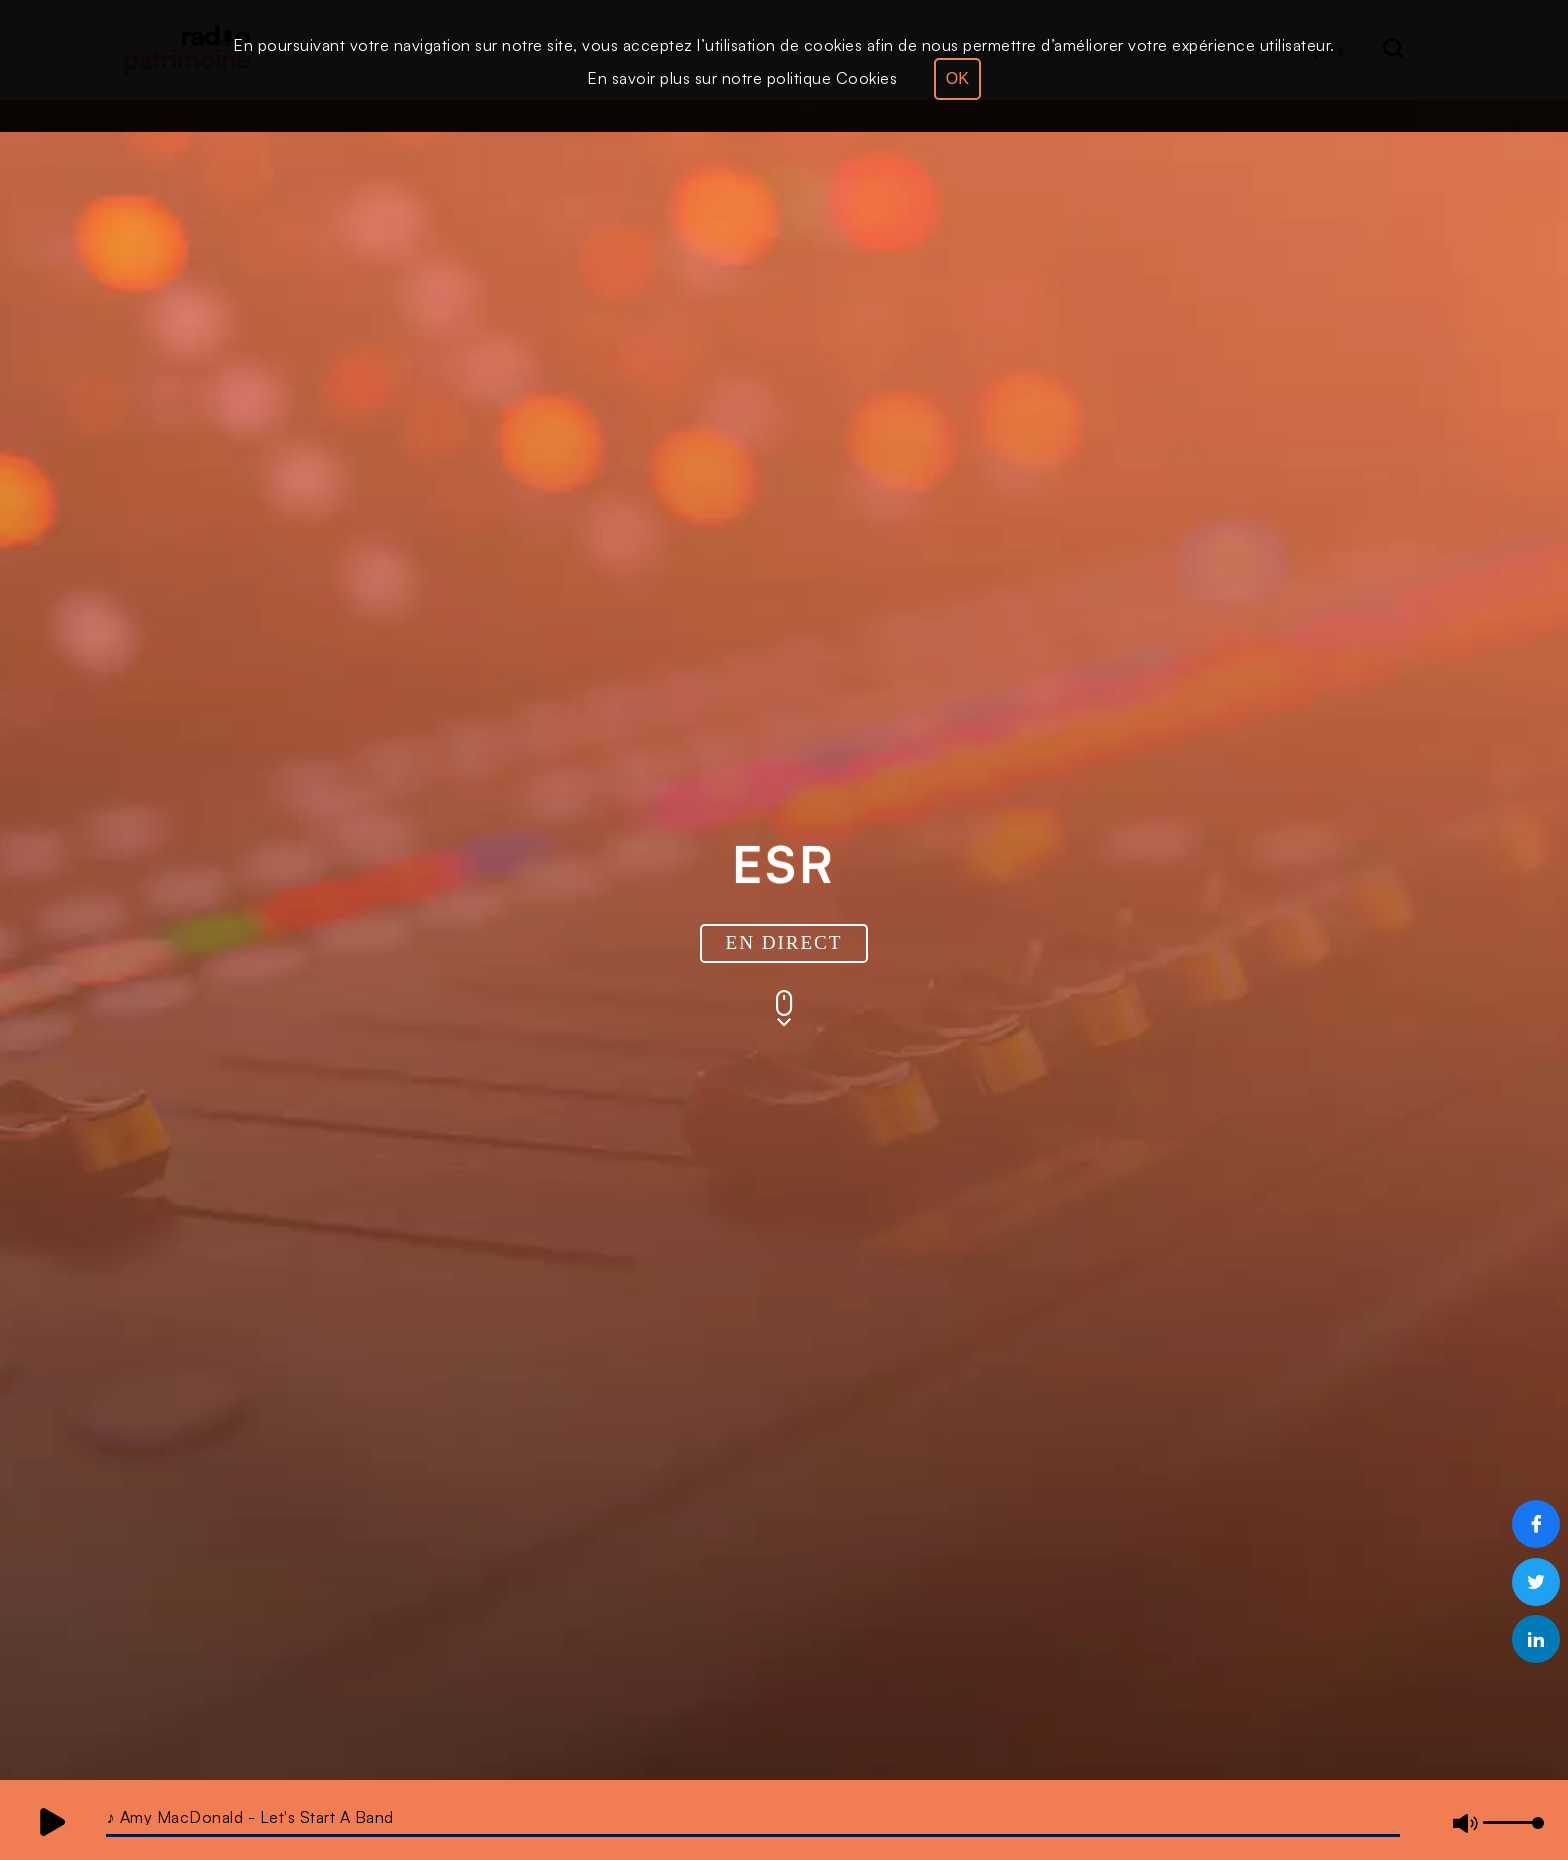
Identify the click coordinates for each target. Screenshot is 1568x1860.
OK (957, 78)
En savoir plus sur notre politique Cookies (742, 78)
